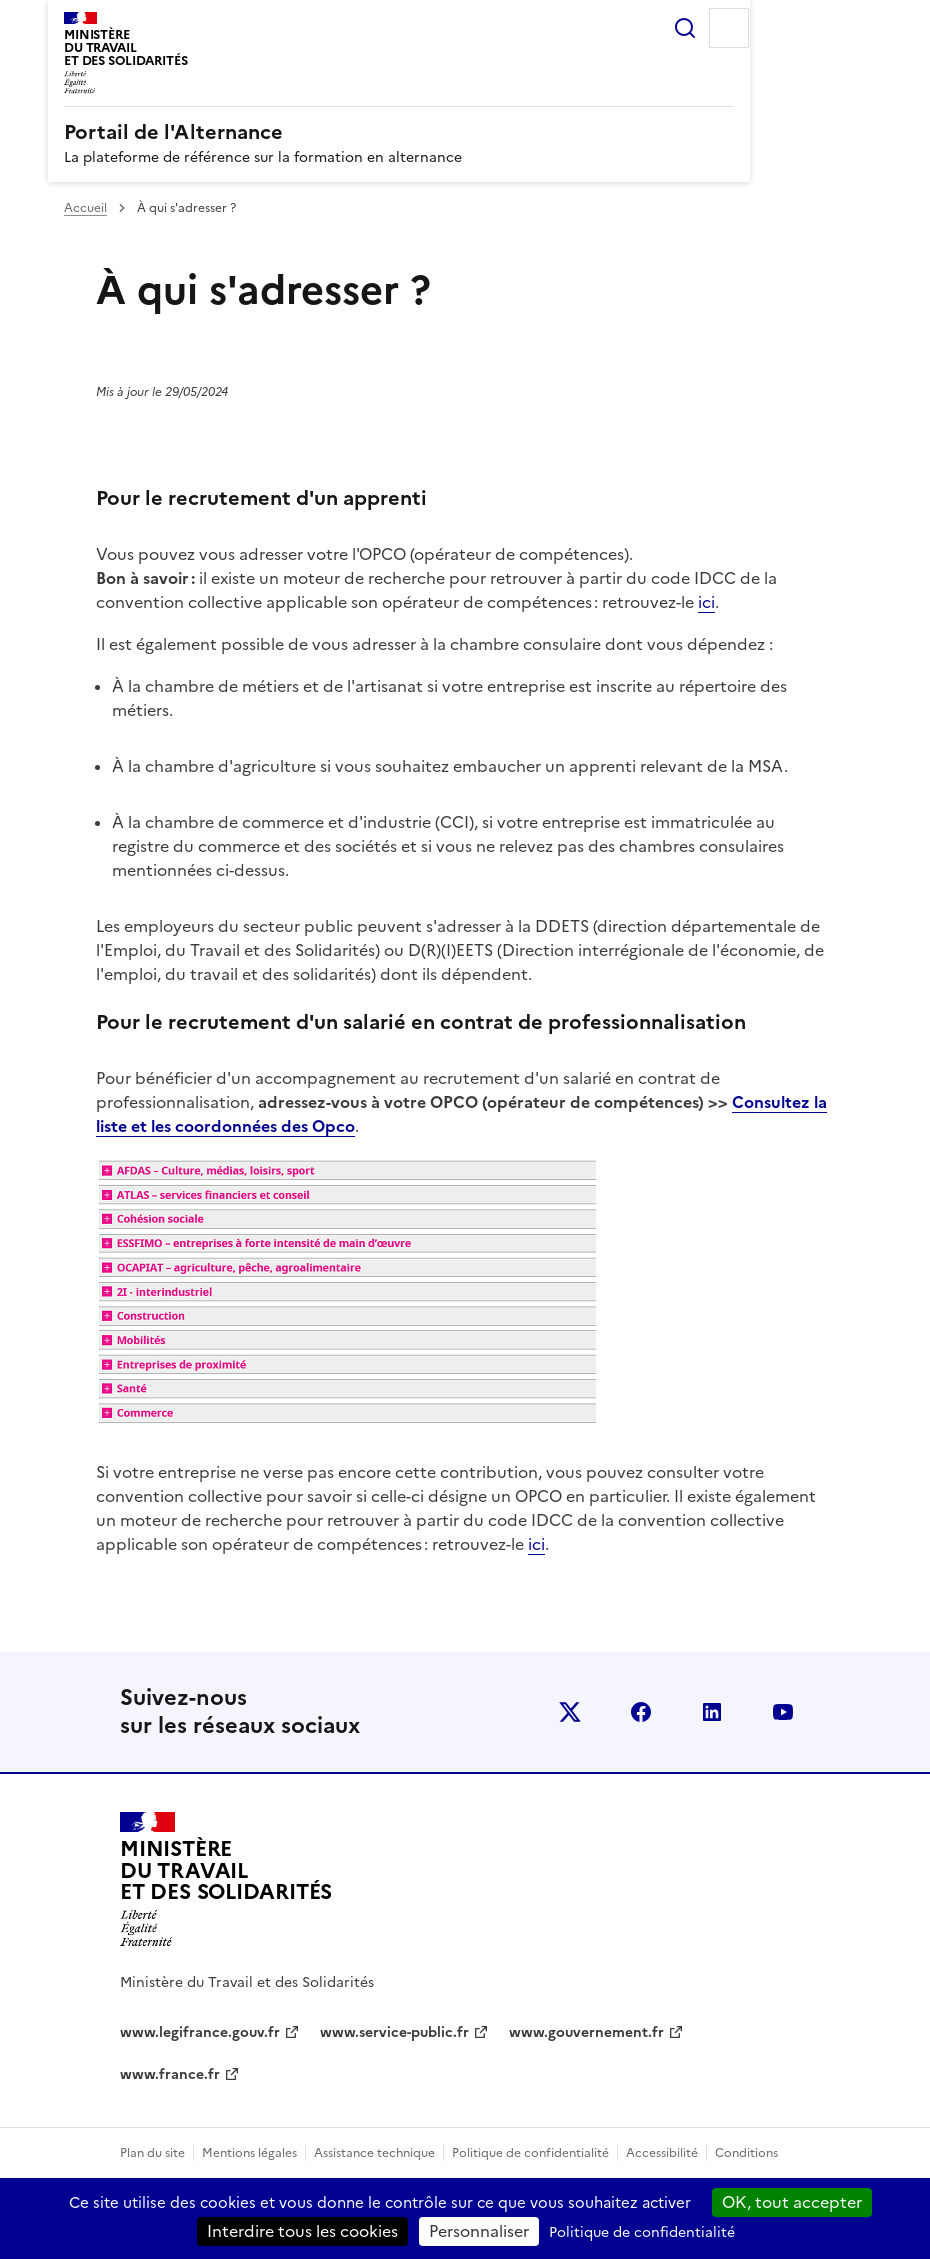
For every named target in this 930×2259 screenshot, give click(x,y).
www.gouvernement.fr (586, 2032)
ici (706, 602)
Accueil (85, 208)
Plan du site (152, 2153)
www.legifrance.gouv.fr (200, 2032)
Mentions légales (249, 2153)
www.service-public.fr (394, 2032)
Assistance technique (374, 2153)
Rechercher (685, 28)
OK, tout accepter (792, 2202)
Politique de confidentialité (530, 2153)
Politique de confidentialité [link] (642, 2232)
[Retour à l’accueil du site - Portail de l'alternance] (226, 1880)
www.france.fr (170, 2074)
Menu (729, 28)
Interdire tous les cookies (302, 2231)
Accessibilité (662, 2153)
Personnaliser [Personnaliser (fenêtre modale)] (479, 2231)
